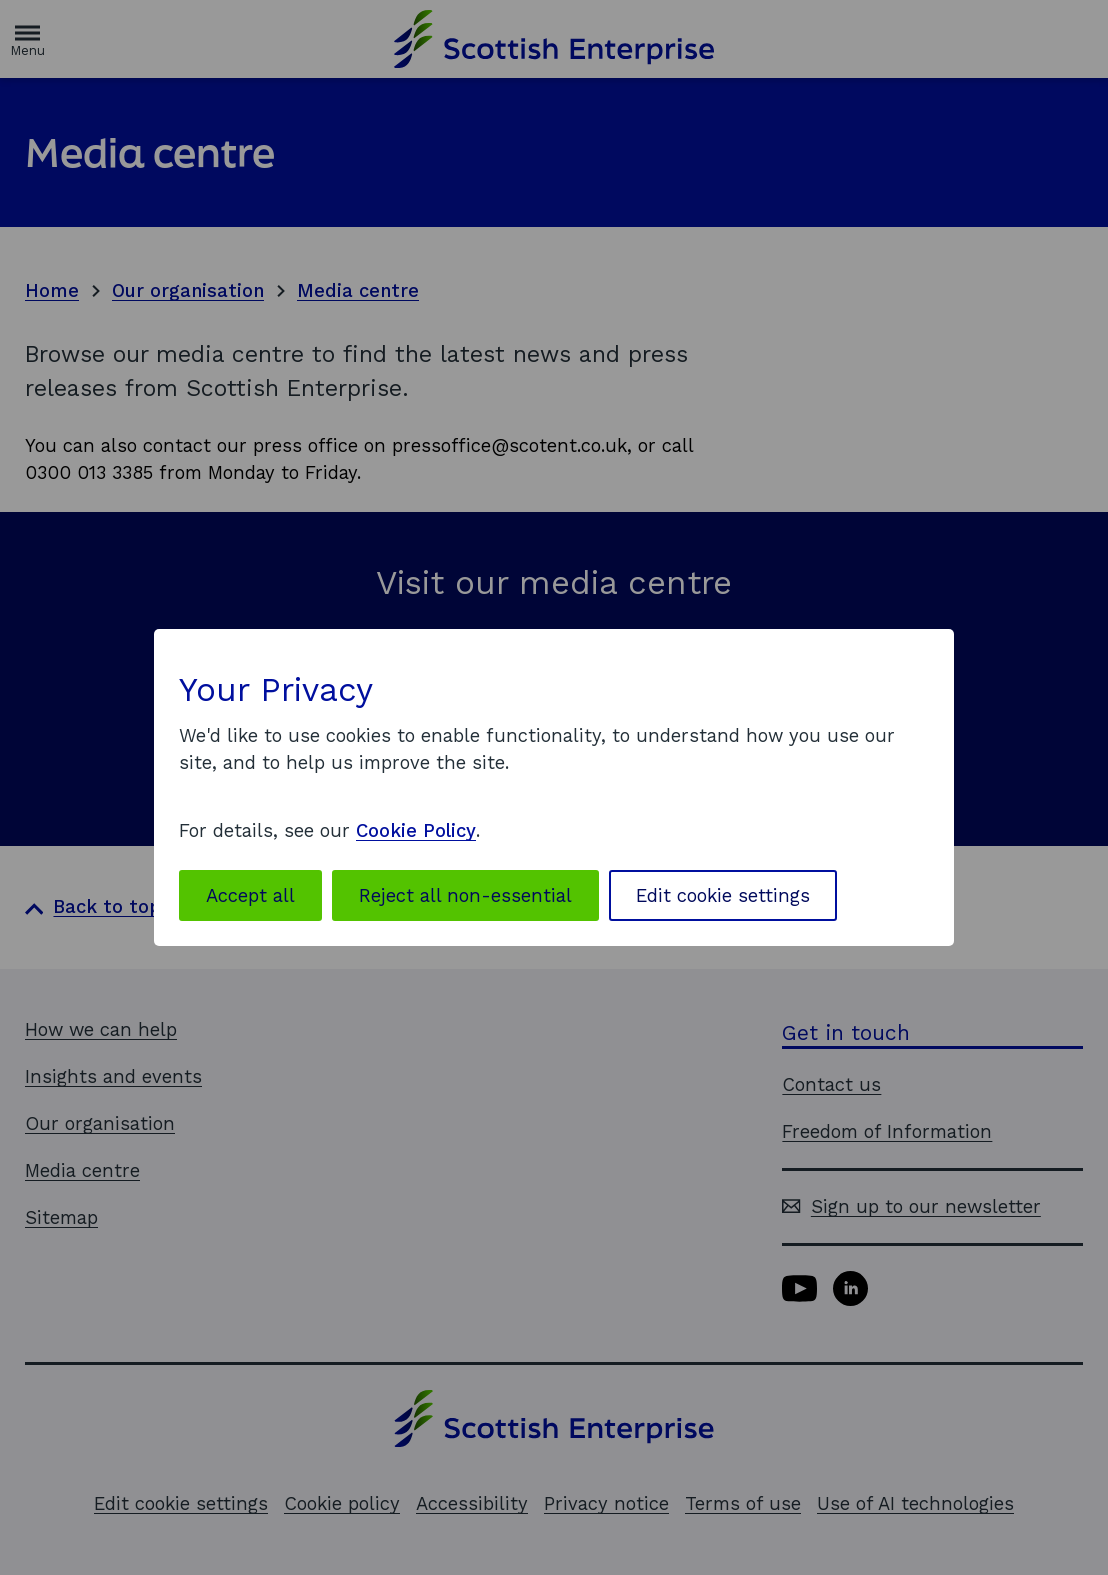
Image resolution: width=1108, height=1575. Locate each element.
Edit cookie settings (723, 895)
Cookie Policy (416, 830)
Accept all (250, 895)
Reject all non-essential (465, 895)
